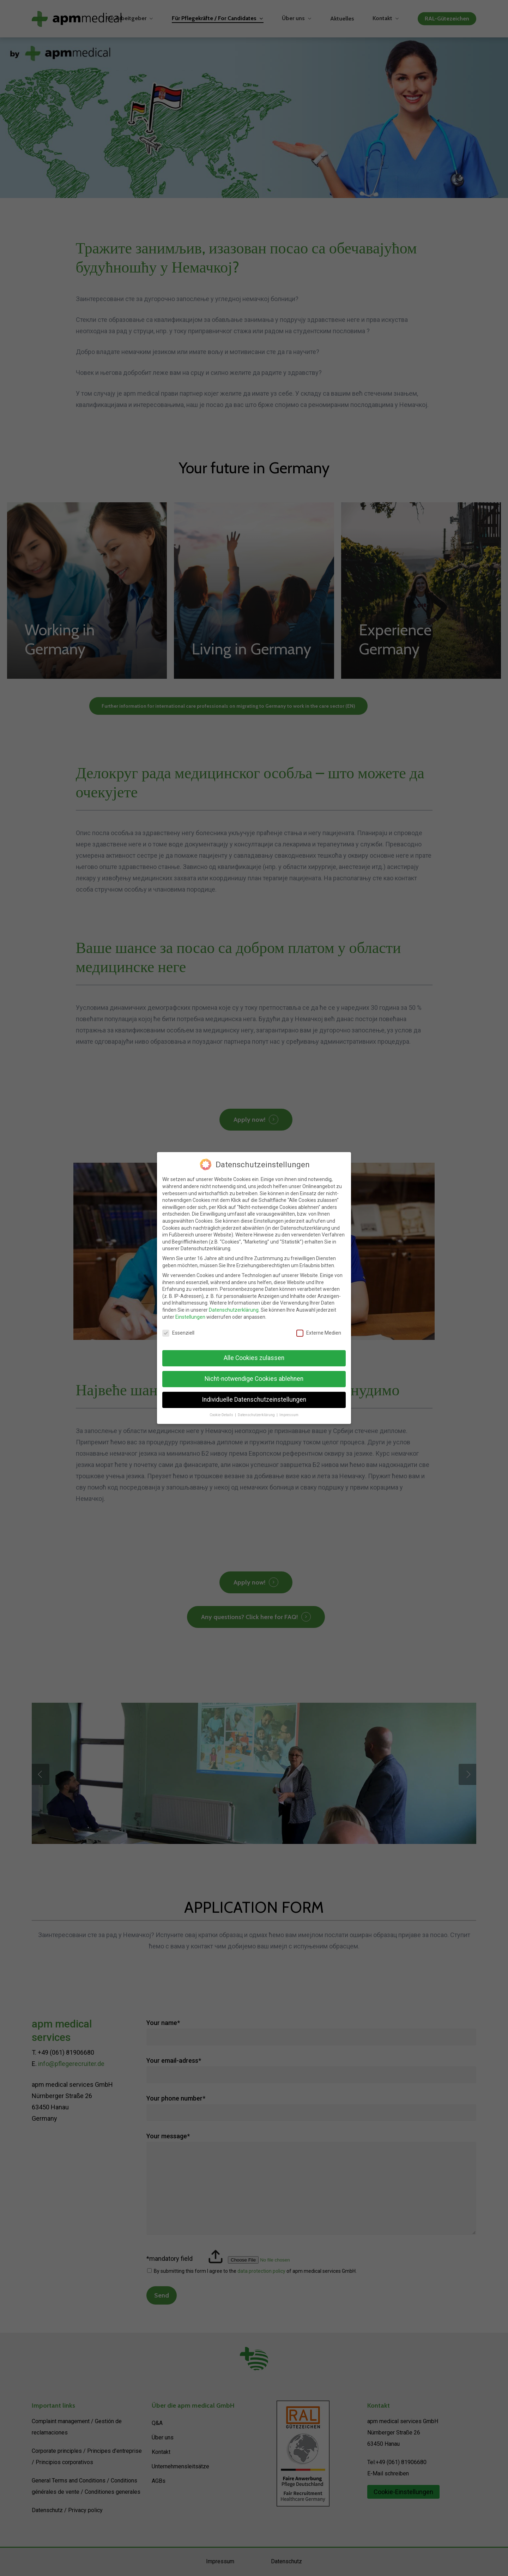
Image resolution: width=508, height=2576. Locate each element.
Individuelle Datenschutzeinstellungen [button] (254, 1399)
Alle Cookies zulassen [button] (254, 1357)
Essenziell (178, 1333)
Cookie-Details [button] (222, 1415)
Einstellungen (190, 1317)
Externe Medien (318, 1333)
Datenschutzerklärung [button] (257, 1415)
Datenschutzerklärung (234, 1310)
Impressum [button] (288, 1415)
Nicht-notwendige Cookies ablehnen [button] (254, 1378)
